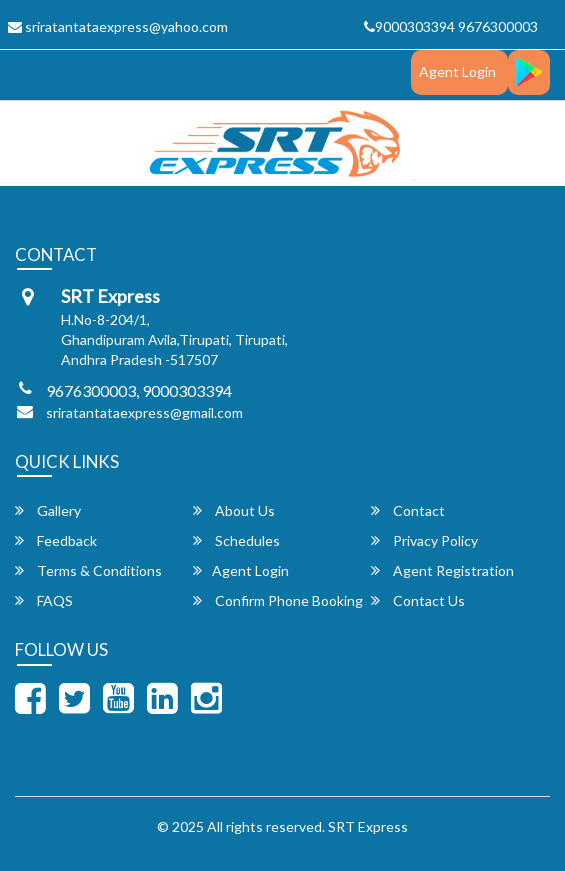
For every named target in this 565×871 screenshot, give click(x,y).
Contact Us (418, 600)
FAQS (44, 600)
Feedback (56, 540)
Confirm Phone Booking (278, 600)
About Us (234, 510)
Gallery (48, 510)
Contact (408, 510)
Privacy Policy (424, 540)
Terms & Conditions (88, 570)
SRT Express (368, 826)
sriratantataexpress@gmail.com (144, 412)
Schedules (236, 540)
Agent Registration (442, 570)
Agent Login (457, 71)
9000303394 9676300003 (451, 26)
